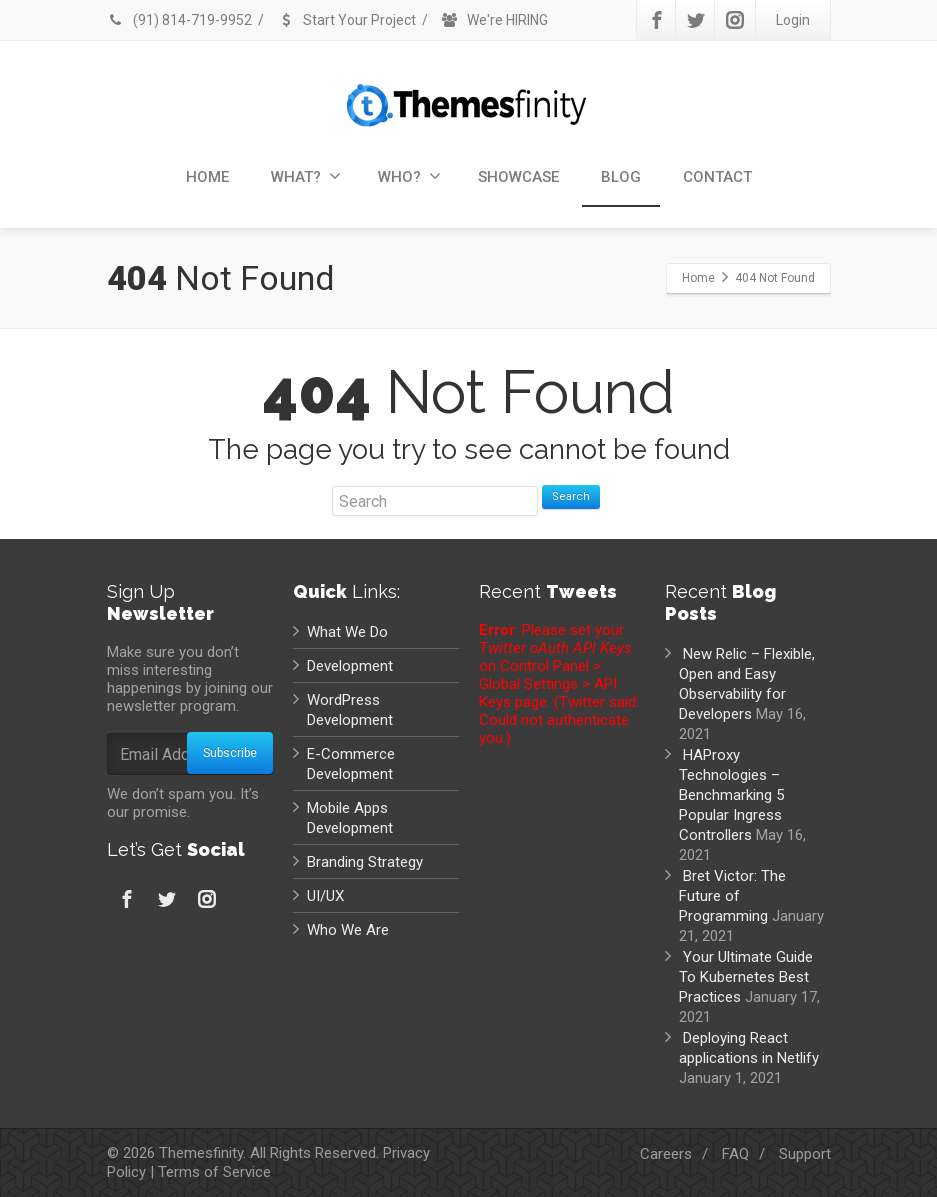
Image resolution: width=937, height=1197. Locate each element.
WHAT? (306, 176)
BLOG (621, 177)
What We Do (347, 632)
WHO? (409, 176)
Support (805, 1154)
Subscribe (230, 753)
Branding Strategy (365, 862)
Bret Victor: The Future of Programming (732, 896)
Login (793, 20)
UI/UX (325, 896)
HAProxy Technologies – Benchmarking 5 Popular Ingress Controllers (731, 795)
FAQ (735, 1154)
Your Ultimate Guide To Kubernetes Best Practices (746, 977)
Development (350, 666)
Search (571, 496)
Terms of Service (214, 1172)
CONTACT (717, 177)
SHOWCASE (518, 177)
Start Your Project (346, 20)
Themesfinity (201, 1153)
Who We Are (348, 930)
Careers (666, 1154)
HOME (207, 177)
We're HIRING (494, 20)
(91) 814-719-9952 (179, 20)
